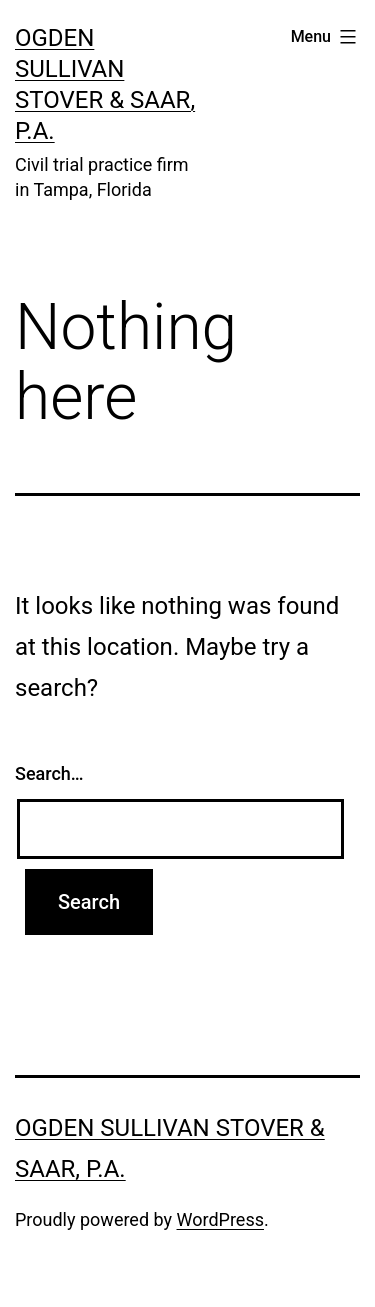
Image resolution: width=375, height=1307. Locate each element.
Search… (49, 773)
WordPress (220, 1219)
